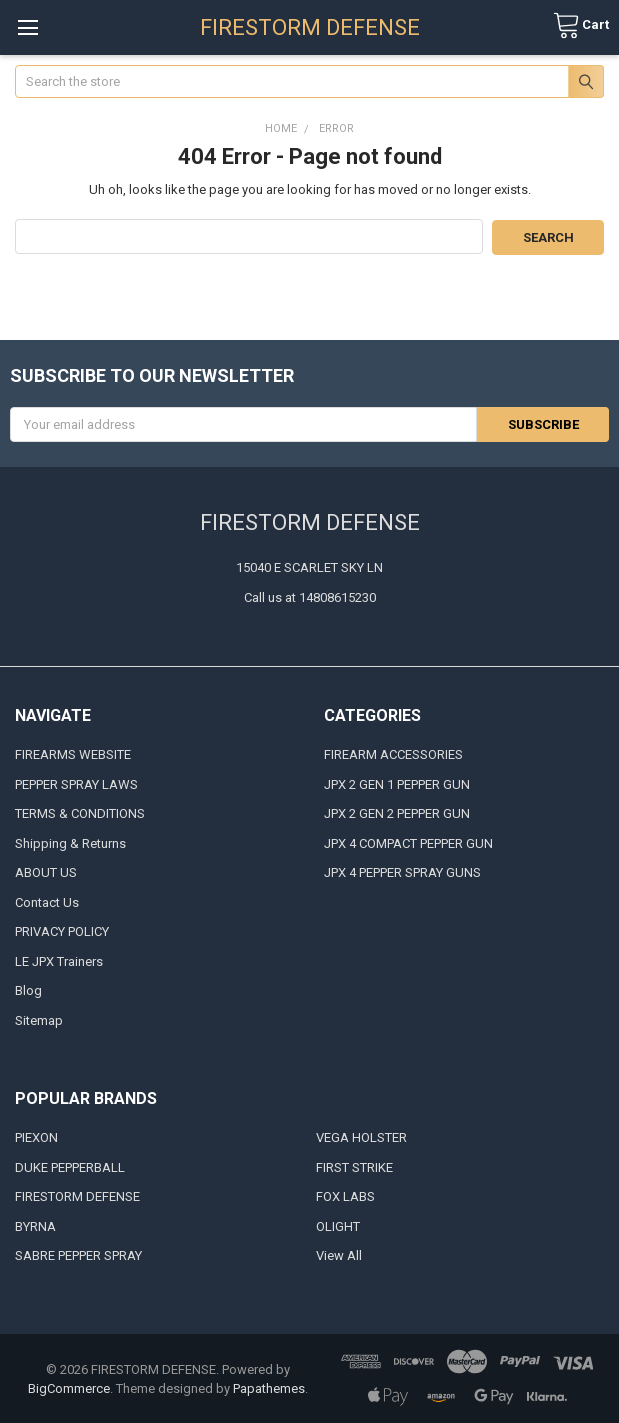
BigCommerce (69, 1387)
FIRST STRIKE (354, 1165)
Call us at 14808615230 (310, 595)
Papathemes (269, 1387)
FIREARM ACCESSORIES (393, 753)
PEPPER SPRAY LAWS (76, 782)
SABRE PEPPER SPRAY (78, 1254)
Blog (28, 989)
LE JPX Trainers (59, 959)
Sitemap (39, 1018)
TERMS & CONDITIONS (80, 812)
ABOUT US (46, 871)
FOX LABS (345, 1195)
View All (339, 1254)
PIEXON (36, 1136)
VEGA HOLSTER (361, 1136)
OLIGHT (338, 1224)
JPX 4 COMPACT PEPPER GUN (408, 841)
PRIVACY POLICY (62, 930)
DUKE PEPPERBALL (70, 1165)
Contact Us (47, 900)
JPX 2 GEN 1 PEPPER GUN (397, 782)
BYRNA (35, 1224)
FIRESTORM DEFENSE (77, 1195)
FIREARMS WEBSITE (73, 753)
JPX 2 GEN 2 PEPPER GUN (397, 812)
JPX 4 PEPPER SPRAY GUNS (402, 871)
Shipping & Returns (70, 841)
